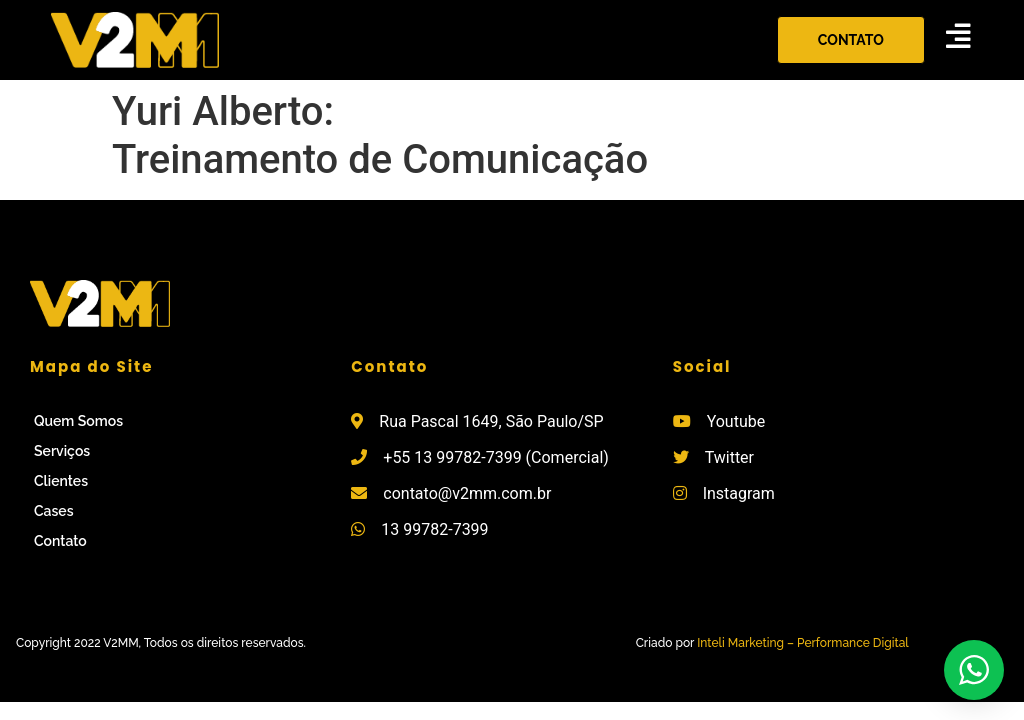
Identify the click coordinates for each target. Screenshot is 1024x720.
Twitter (729, 457)
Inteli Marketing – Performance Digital (803, 643)
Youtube (736, 421)
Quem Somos (78, 421)
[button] (851, 40)
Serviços (62, 451)
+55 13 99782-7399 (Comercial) (496, 457)
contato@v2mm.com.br (467, 493)
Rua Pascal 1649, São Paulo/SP (491, 421)
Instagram (739, 493)
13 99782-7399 (434, 529)
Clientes (61, 481)
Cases (54, 511)
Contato (60, 541)
